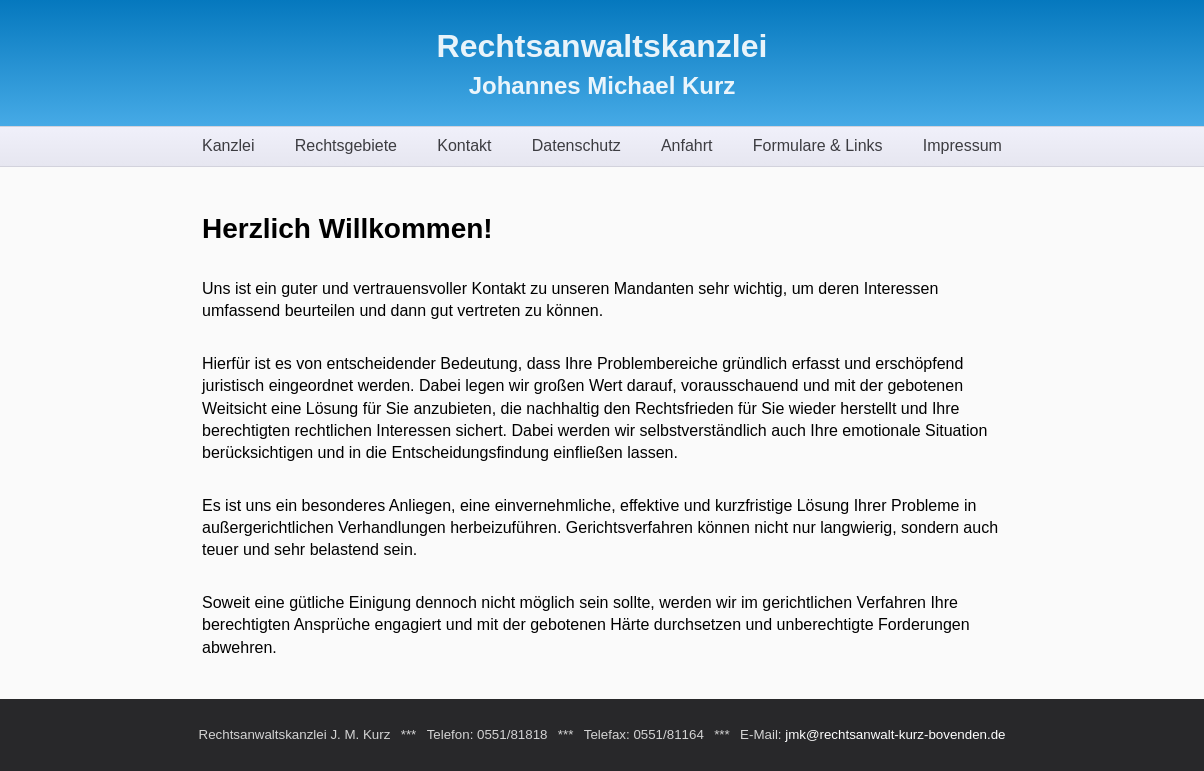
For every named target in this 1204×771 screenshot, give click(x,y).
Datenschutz (576, 145)
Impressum (962, 145)
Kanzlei (228, 145)
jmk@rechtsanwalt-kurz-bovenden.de (895, 734)
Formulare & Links (818, 145)
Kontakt (464, 145)
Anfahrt (687, 145)
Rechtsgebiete (346, 145)
